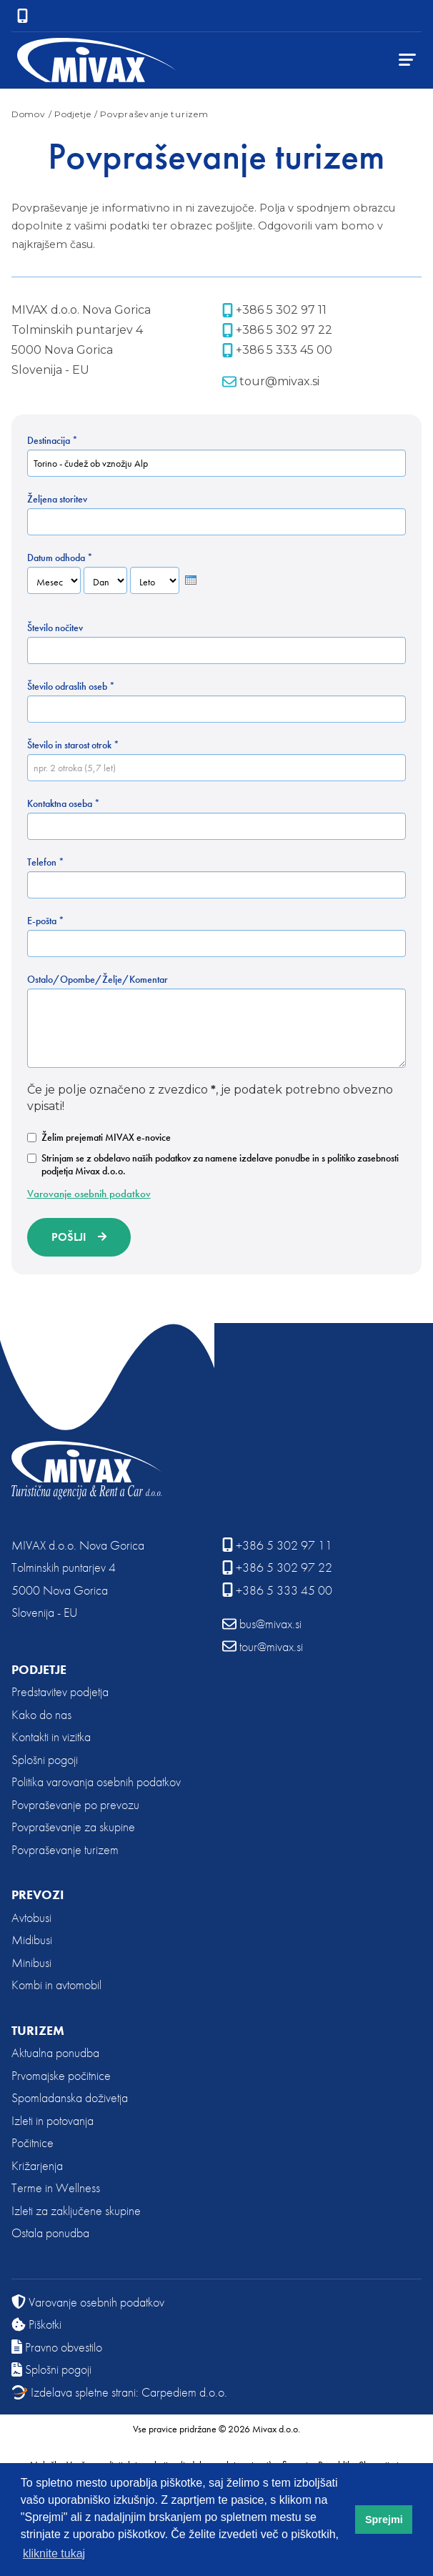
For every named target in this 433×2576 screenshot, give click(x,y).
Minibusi (31, 1962)
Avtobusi (31, 1917)
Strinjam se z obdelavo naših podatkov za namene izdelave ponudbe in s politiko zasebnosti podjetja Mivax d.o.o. (213, 1164)
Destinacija (52, 440)
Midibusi (31, 1939)
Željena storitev (57, 498)
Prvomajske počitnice (61, 2075)
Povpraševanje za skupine (73, 1826)
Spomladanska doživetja (69, 2097)
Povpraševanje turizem (65, 1849)
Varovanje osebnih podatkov (89, 1193)
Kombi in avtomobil (56, 1984)
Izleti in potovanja (52, 2120)
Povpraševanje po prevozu (75, 1804)
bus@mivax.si (262, 1623)
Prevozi (37, 1894)
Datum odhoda (60, 557)
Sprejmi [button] (384, 2519)
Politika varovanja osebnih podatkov (96, 1781)
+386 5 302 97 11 (274, 310)
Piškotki (36, 2324)
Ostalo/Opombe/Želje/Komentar (97, 979)
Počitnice (32, 2142)
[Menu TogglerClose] (407, 59)
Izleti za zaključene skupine (76, 2210)
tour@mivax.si (270, 382)
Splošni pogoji (44, 1759)
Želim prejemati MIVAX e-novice (99, 1137)
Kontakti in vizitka (51, 1736)
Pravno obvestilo (56, 2347)
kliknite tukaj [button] (54, 2553)
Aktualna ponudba (55, 2052)
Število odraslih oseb (71, 686)
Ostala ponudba (50, 2232)
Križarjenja (37, 2165)
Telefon (45, 862)
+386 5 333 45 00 (277, 350)
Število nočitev (55, 627)
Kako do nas (41, 1714)
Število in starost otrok (73, 744)
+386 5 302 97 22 (277, 330)
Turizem (37, 2030)
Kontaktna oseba (63, 803)
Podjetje (38, 1669)
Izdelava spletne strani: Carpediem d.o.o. (119, 2392)
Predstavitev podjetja (60, 1691)
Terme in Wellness (55, 2187)
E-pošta (45, 920)
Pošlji (68, 1236)
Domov (28, 114)
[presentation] (190, 580)
